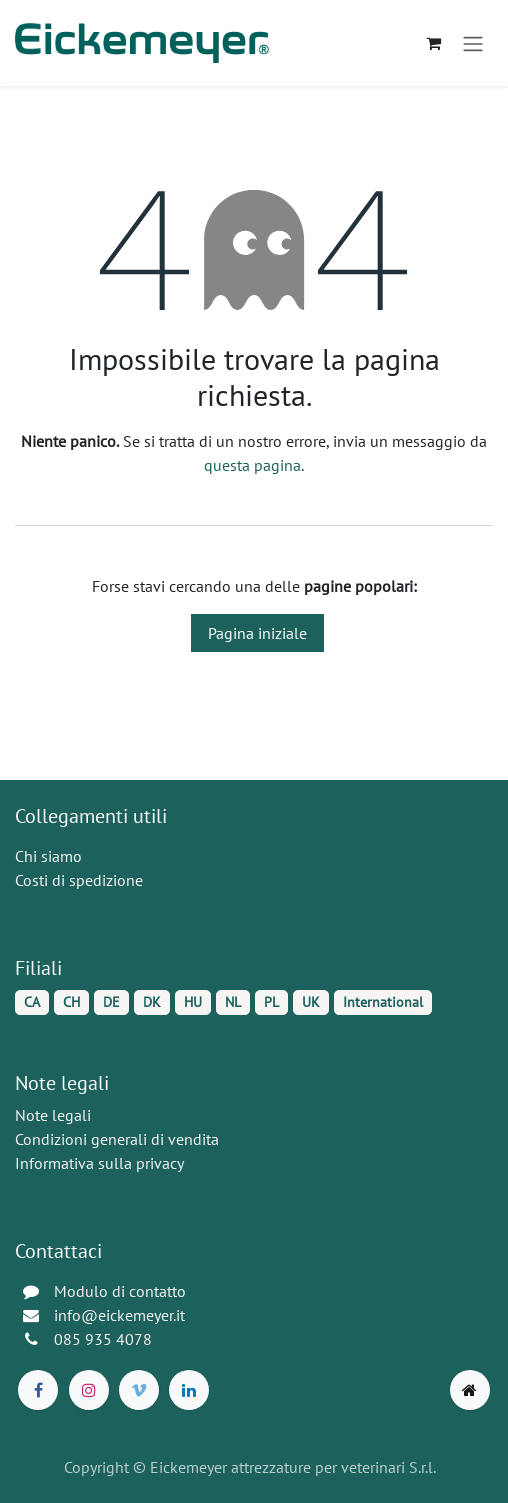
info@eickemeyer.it (119, 1315)
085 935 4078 (103, 1339)
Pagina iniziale (257, 633)
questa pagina (252, 465)
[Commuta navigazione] (473, 43)
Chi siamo (48, 856)
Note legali (53, 1115)
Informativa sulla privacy (99, 1163)
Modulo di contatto (120, 1291)
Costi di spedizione (79, 880)
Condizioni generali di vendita (117, 1139)
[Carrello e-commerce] (433, 43)
